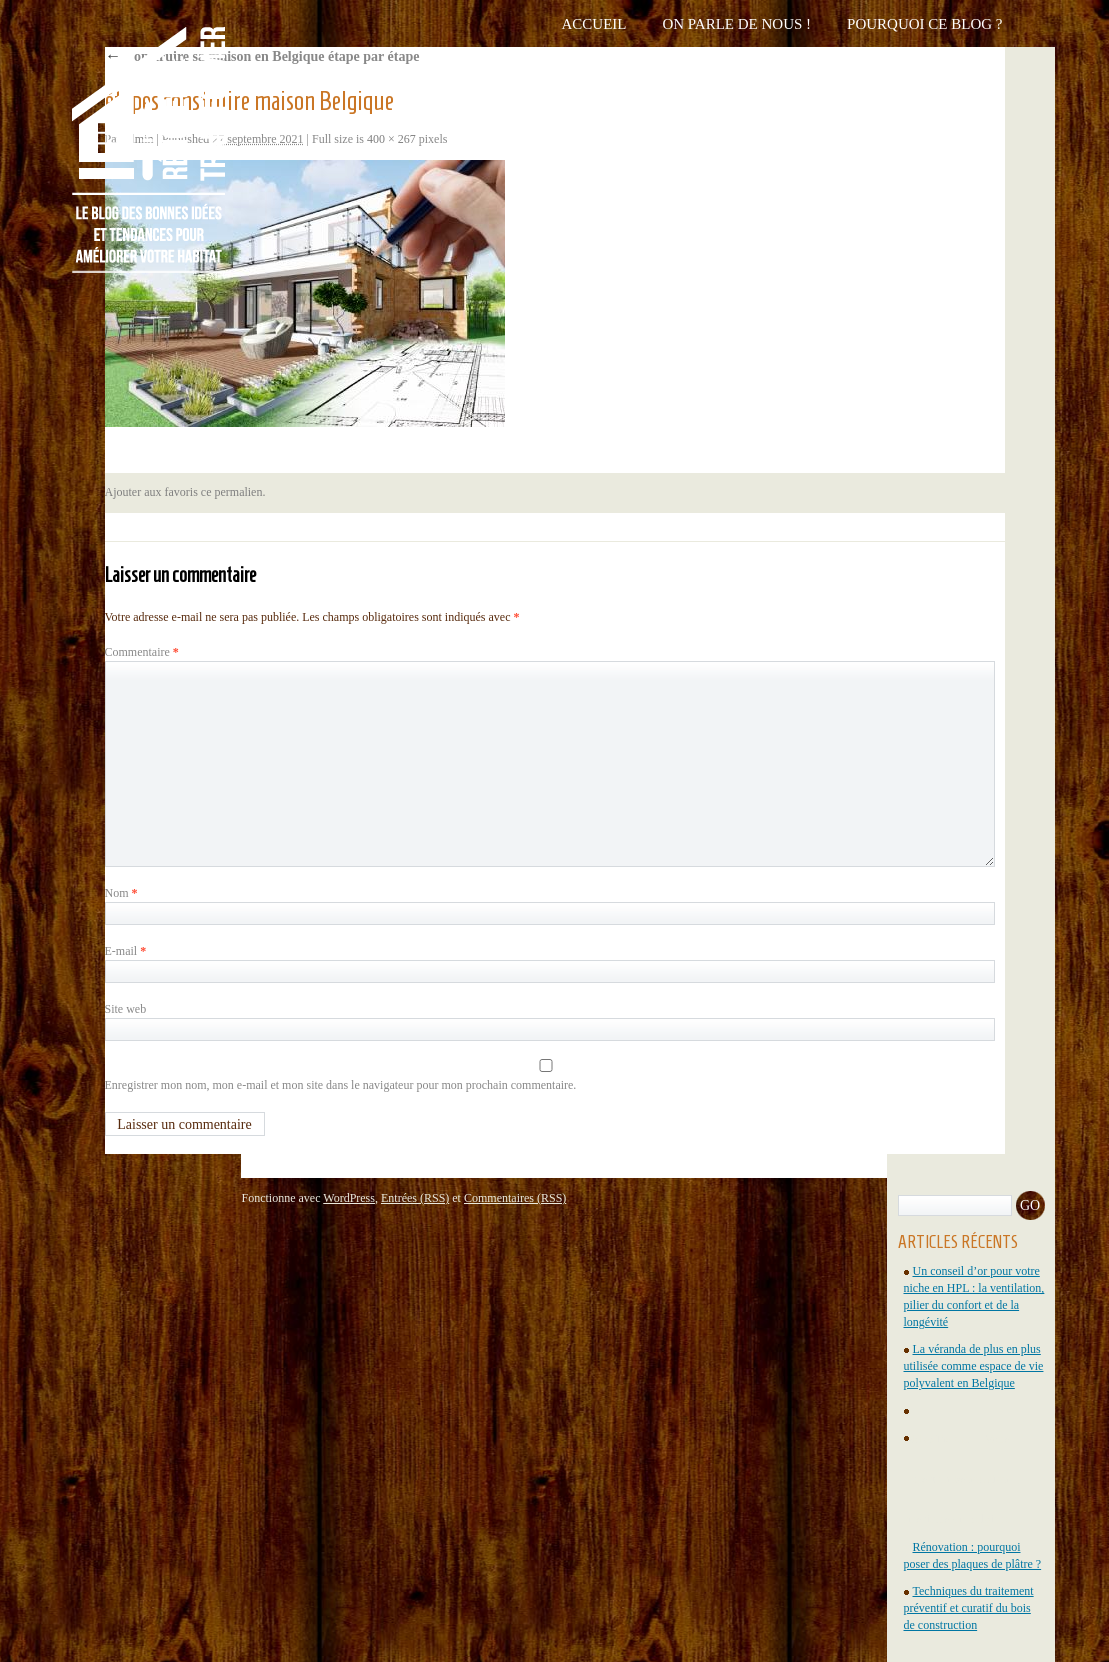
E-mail (126, 951)
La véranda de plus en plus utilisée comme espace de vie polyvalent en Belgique (974, 1366)
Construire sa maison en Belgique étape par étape (262, 56)
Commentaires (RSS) (515, 1198)
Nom (121, 893)
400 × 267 (391, 139)
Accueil (593, 24)
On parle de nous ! (736, 24)
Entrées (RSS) (415, 1198)
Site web (126, 1009)
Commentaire (142, 652)
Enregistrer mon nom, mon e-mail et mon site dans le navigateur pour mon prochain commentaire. (341, 1085)
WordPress (349, 1198)
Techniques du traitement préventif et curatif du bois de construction (969, 1608)
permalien (238, 492)
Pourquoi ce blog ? (924, 24)
